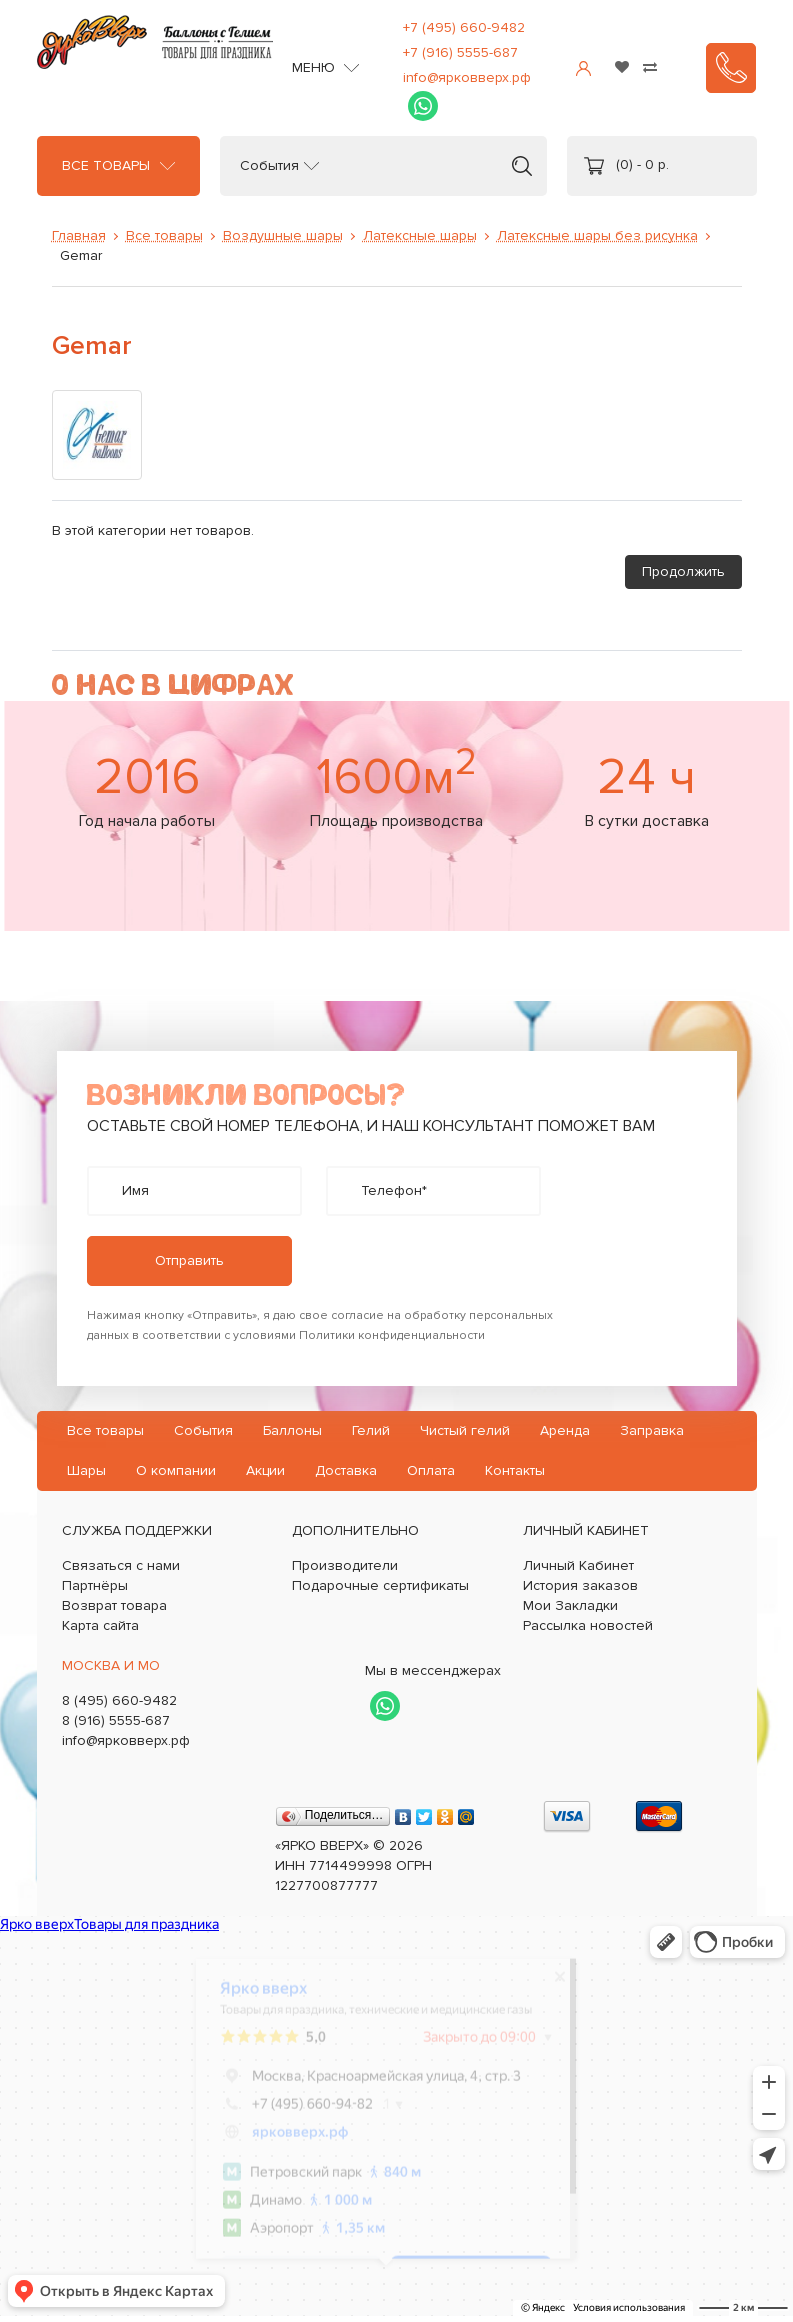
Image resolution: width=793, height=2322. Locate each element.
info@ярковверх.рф (467, 77)
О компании (176, 1470)
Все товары (106, 166)
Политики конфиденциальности (392, 1335)
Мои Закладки (570, 1605)
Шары (86, 1470)
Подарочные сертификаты (380, 1585)
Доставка (346, 1470)
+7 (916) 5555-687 (460, 52)
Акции (265, 1470)
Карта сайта (100, 1625)
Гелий (371, 1430)
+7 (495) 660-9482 (464, 27)
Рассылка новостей (588, 1625)
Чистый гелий (465, 1430)
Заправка (652, 1430)
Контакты (515, 1470)
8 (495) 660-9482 (119, 1700)
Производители (345, 1565)
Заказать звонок (731, 68)
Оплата (431, 1470)
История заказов (580, 1585)
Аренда (565, 1430)
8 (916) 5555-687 (116, 1720)
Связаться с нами (121, 1565)
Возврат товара (114, 1605)
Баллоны (292, 1430)
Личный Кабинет (578, 1565)
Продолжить (683, 571)
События (269, 166)
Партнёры (95, 1585)
